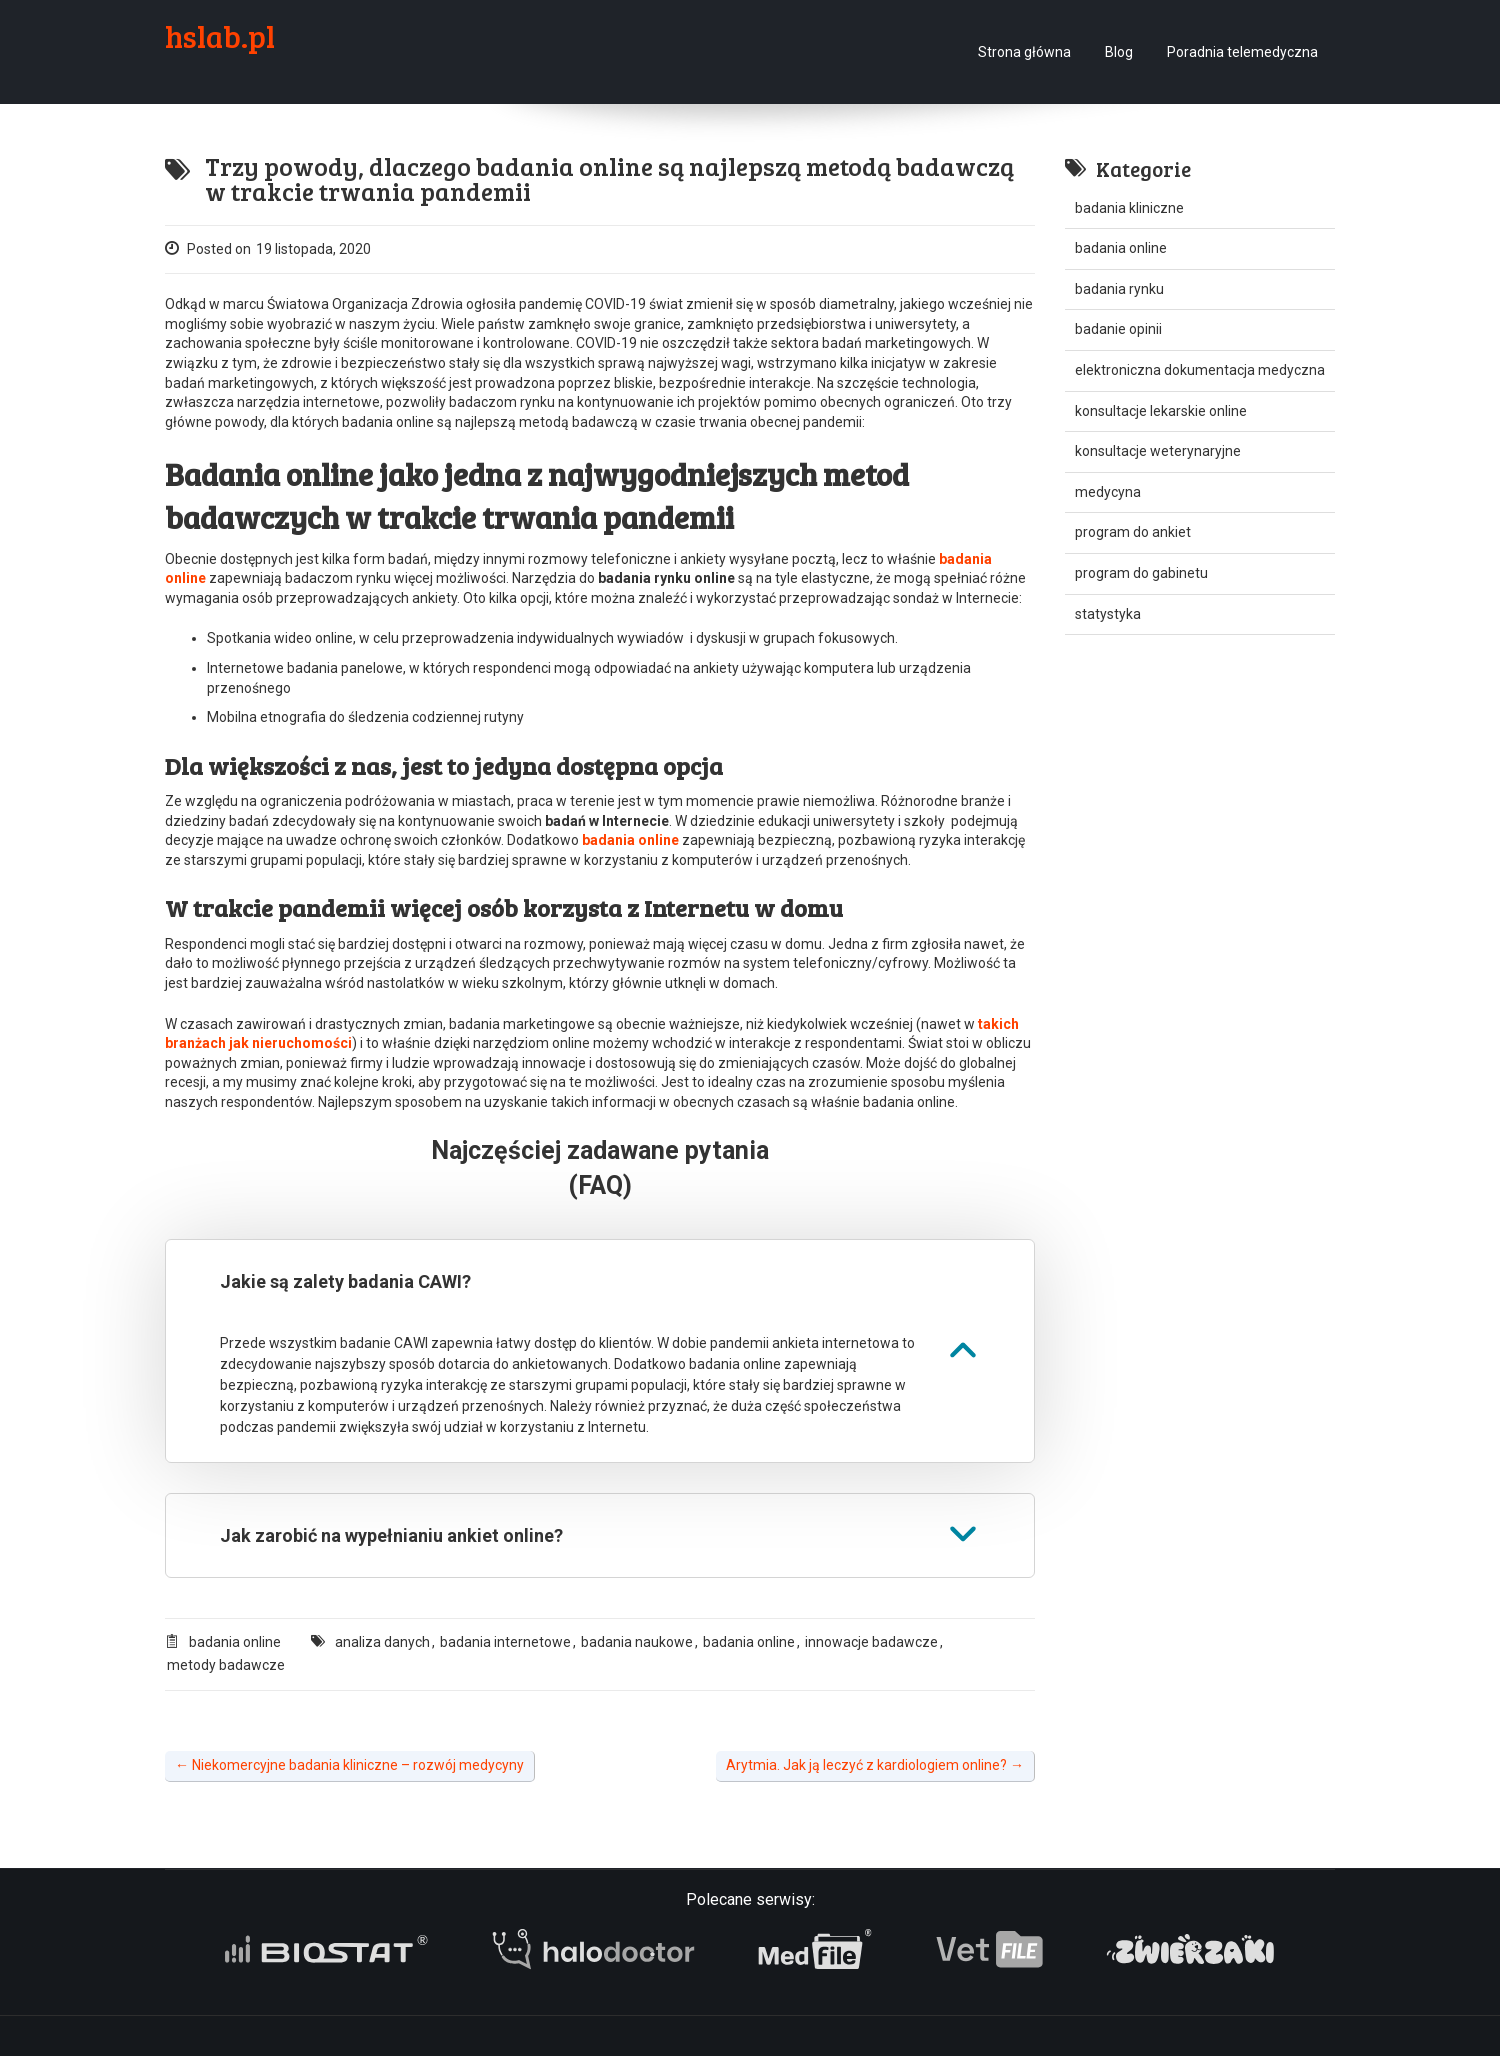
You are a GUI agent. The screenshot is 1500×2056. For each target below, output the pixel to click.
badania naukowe (637, 1642)
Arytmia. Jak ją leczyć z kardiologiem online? (875, 1765)
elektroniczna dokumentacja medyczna (1200, 370)
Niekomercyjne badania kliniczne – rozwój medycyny (349, 1765)
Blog (1119, 52)
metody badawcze (226, 1665)
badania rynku (1119, 289)
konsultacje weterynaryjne (1158, 451)
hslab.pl (220, 36)
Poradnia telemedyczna (1242, 52)
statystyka (1108, 614)
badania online (235, 1642)
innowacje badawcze (871, 1642)
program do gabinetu (1141, 573)
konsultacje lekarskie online (1161, 411)
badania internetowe (505, 1642)
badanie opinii (1118, 329)
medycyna (1108, 492)
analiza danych (382, 1642)
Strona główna (1024, 52)
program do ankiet (1133, 532)
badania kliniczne (1129, 208)
